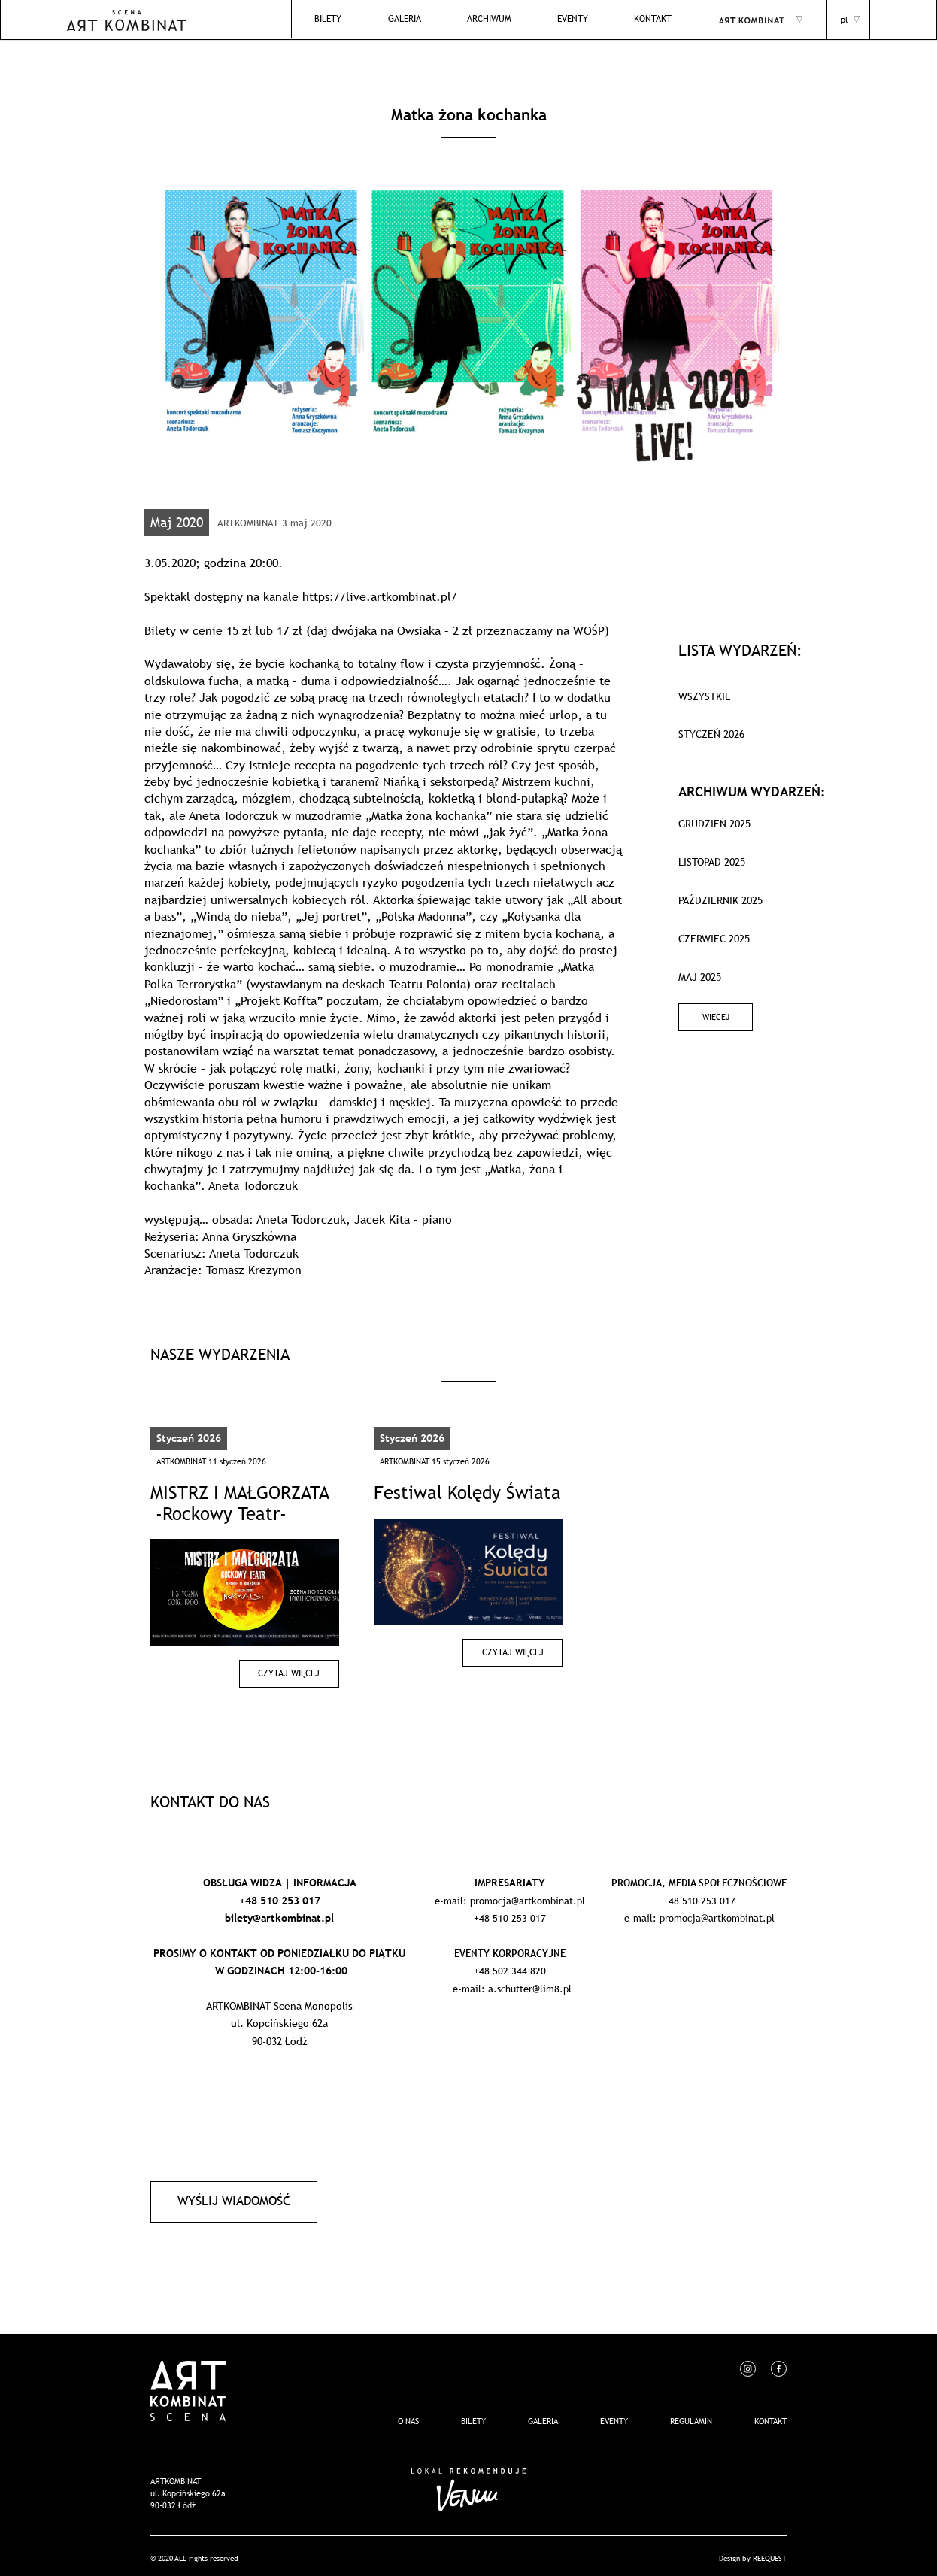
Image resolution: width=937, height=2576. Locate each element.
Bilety (362, 20)
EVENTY (585, 20)
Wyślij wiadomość (229, 2198)
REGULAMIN (691, 2416)
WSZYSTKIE (704, 696)
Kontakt (657, 20)
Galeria (432, 20)
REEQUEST (770, 2553)
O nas (408, 2416)
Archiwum (509, 20)
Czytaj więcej (293, 1673)
